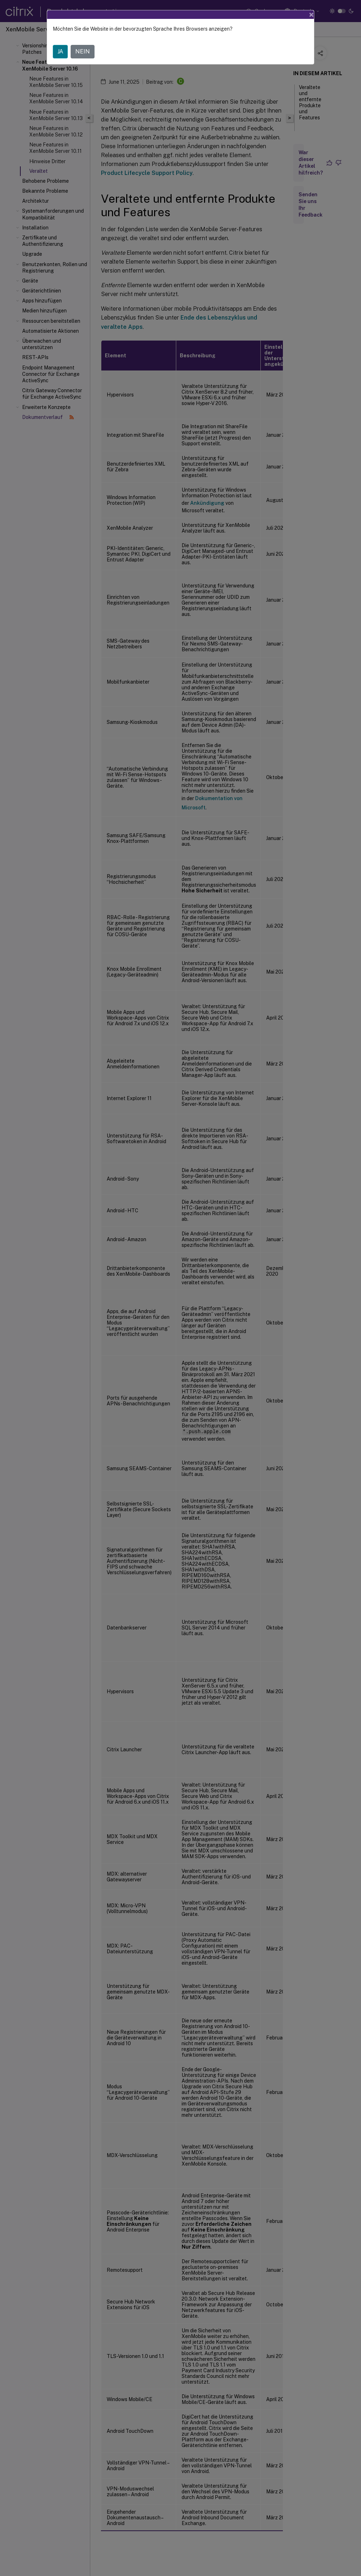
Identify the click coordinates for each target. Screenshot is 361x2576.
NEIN (82, 51)
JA (60, 51)
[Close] (311, 15)
